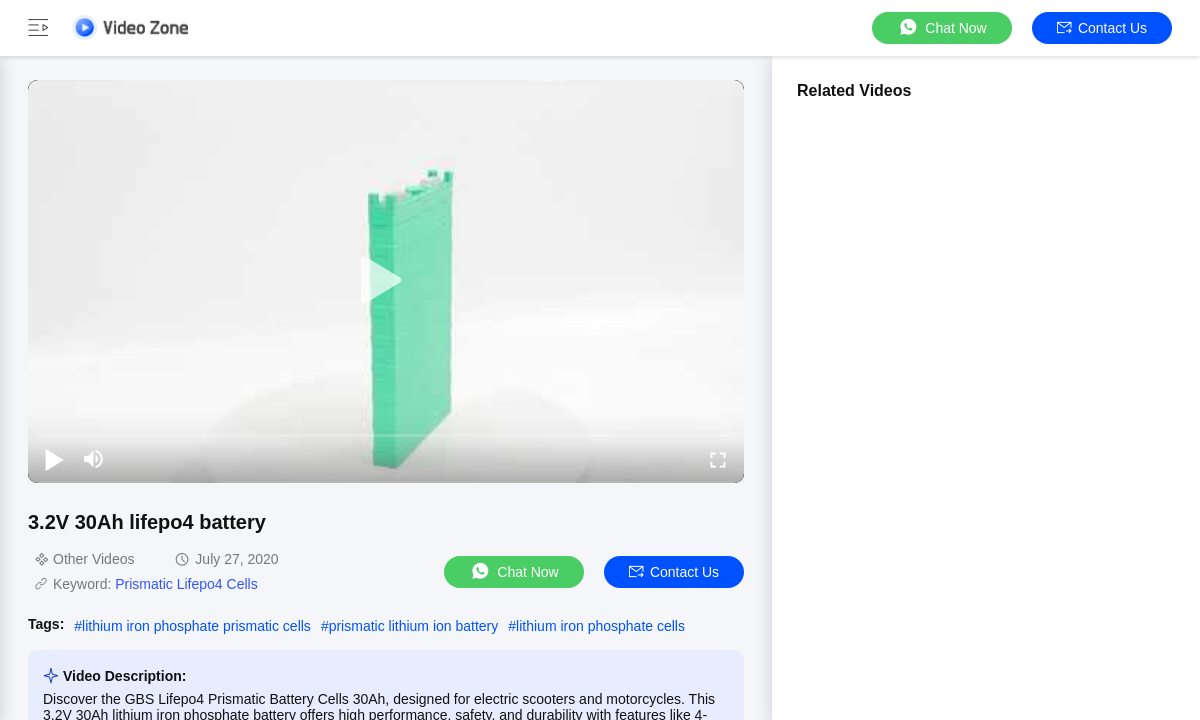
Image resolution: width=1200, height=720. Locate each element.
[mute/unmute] (94, 459)
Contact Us (1102, 28)
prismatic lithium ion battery (414, 626)
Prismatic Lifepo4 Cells (186, 584)
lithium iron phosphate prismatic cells (196, 626)
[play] (386, 281)
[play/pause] (54, 459)
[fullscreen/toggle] (718, 459)
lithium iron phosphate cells (600, 626)
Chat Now (941, 27)
